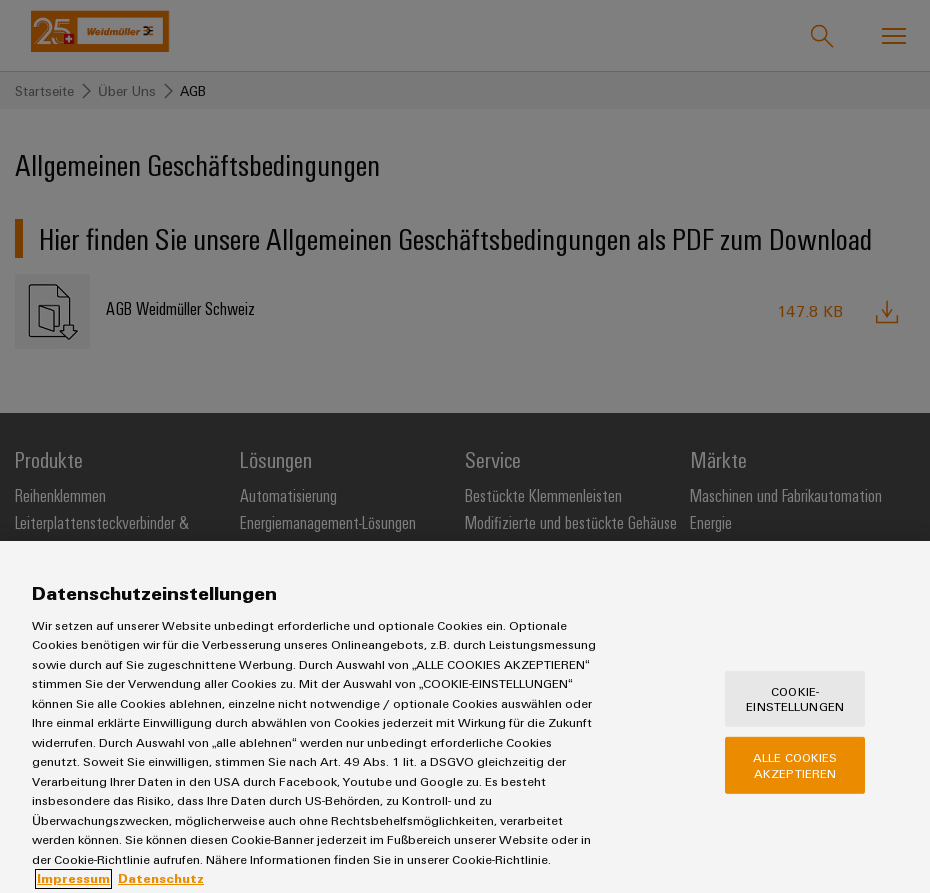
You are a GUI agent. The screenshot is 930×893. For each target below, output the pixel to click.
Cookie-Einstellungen (795, 716)
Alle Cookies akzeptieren (795, 783)
